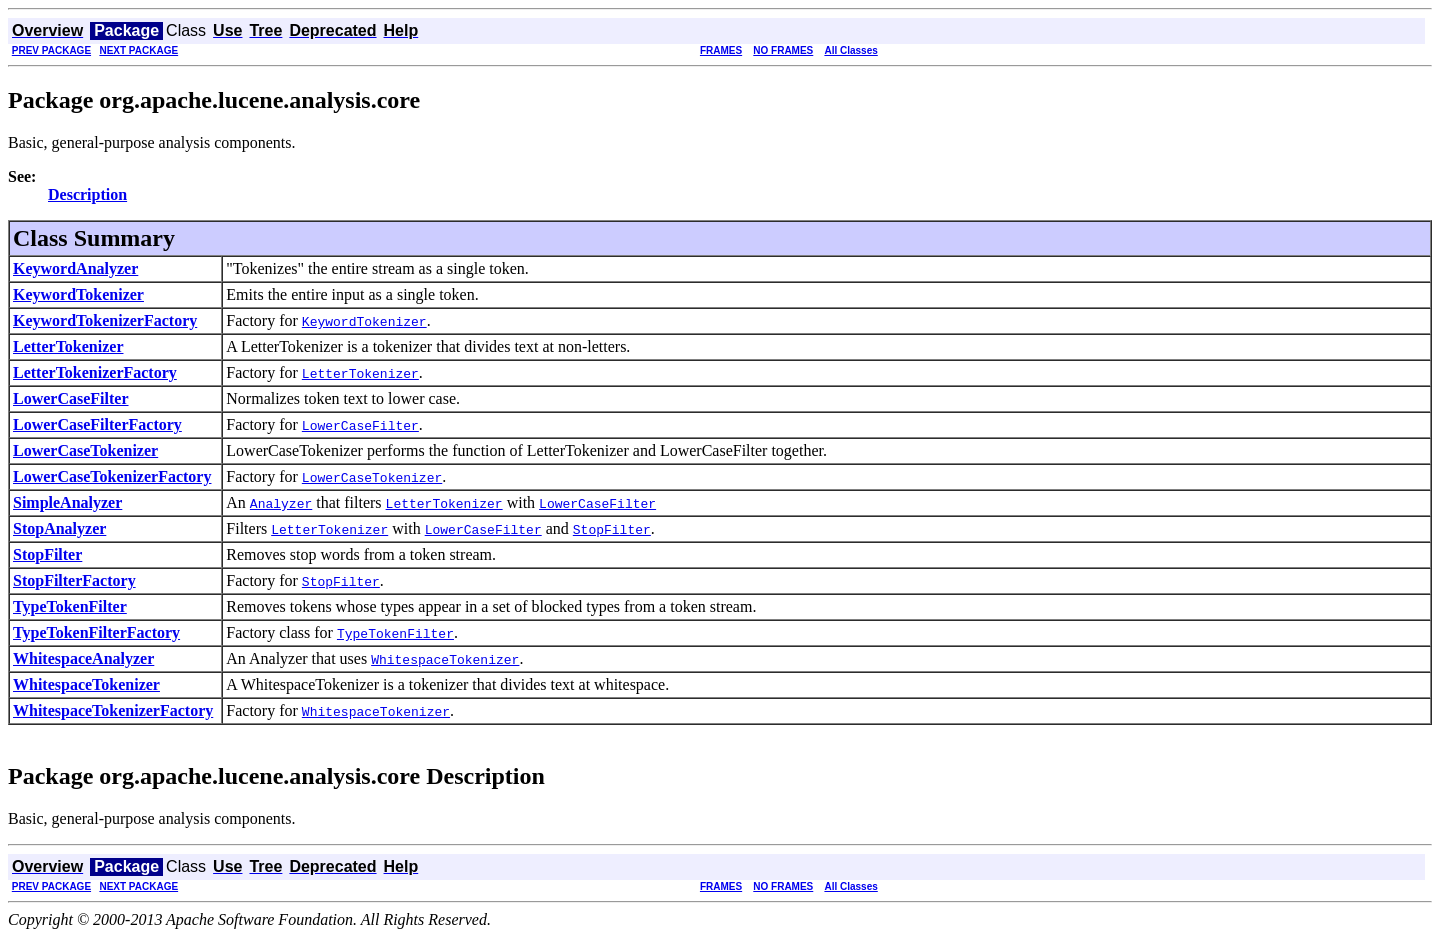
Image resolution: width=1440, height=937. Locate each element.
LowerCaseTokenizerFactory (112, 476)
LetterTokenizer (68, 346)
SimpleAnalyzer (67, 502)
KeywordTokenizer (78, 294)
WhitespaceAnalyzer (83, 658)
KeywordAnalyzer (75, 268)
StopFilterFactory (74, 580)
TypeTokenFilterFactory (96, 632)
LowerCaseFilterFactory (97, 424)
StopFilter (47, 554)
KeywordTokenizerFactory (105, 320)
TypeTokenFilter (70, 606)
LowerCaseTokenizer (85, 450)
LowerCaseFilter (71, 398)
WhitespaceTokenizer (86, 684)
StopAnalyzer (59, 528)
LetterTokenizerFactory (95, 372)
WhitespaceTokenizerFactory (113, 710)
